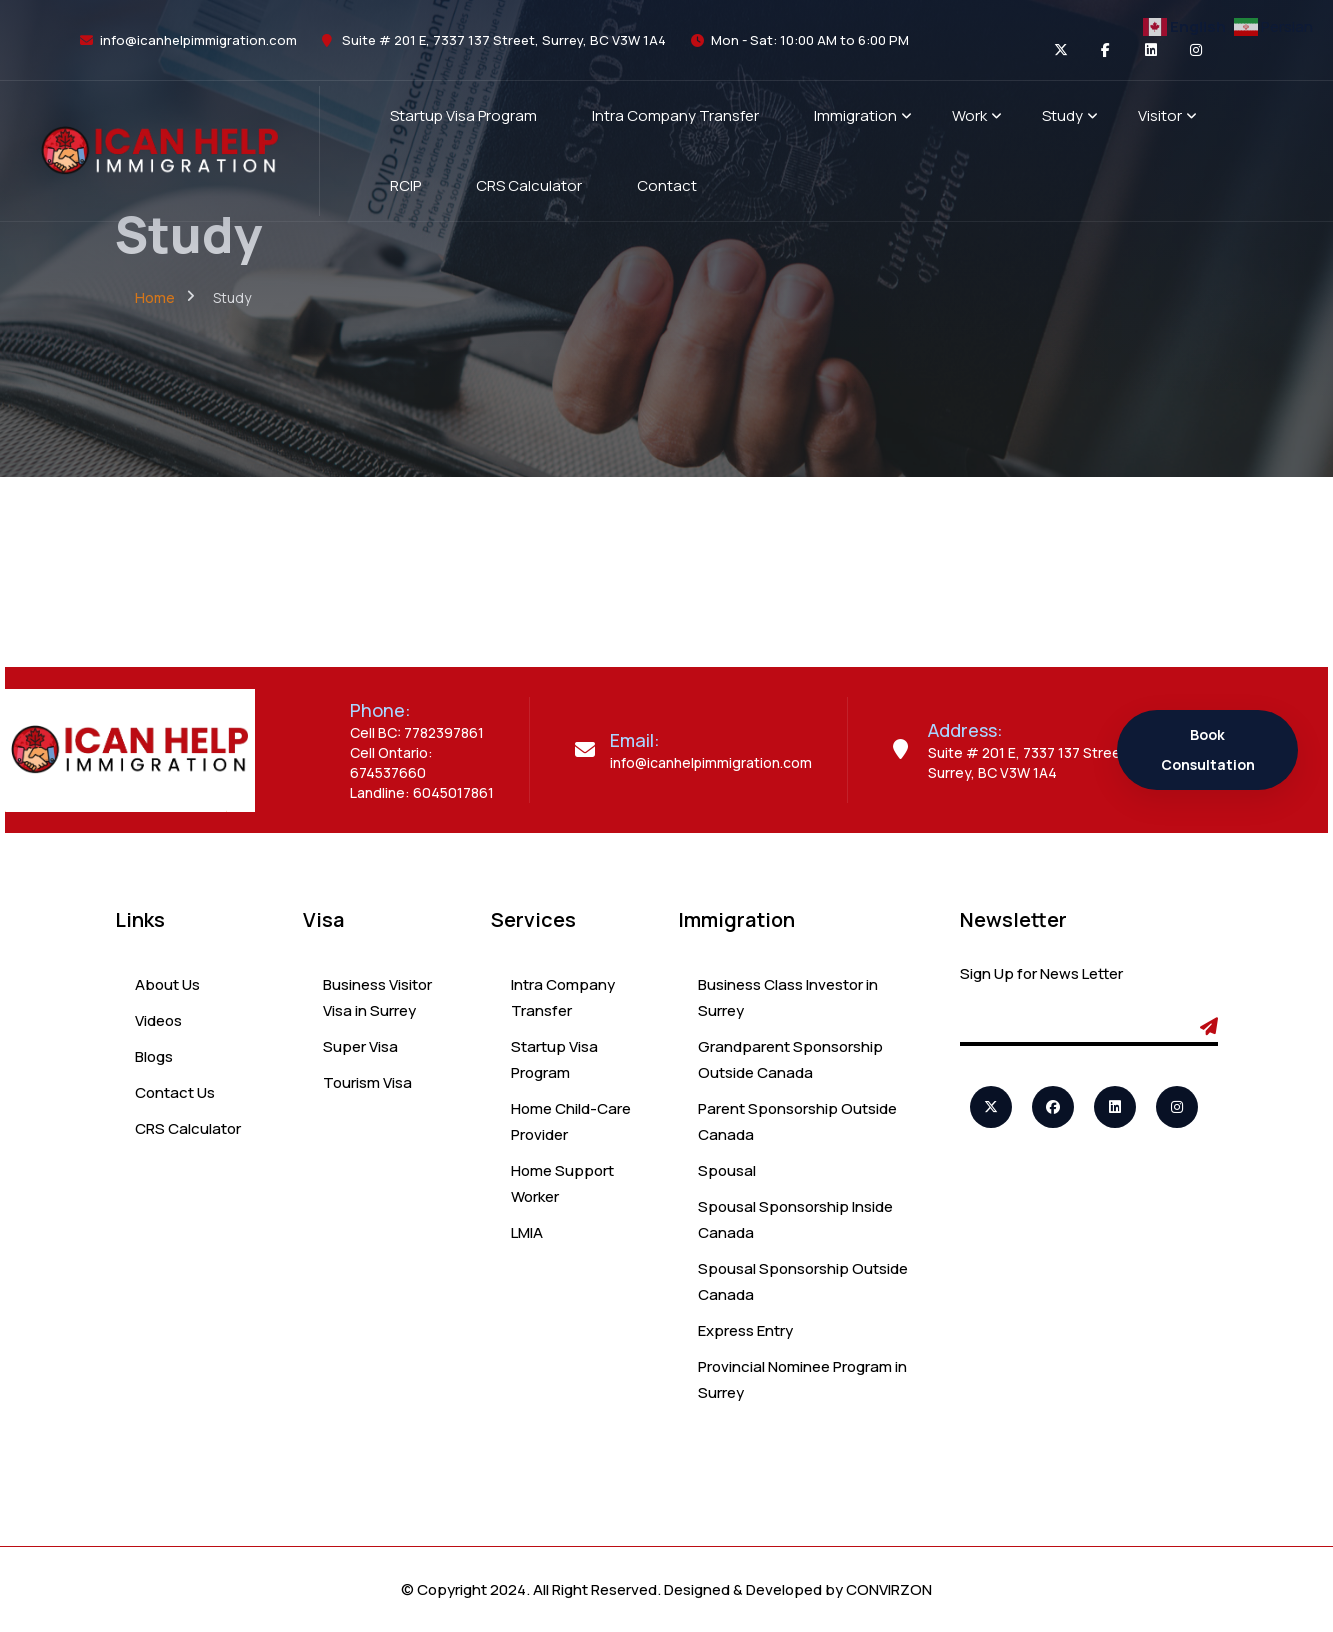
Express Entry (745, 1330)
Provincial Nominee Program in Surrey (802, 1379)
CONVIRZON (889, 1589)
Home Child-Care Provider (571, 1121)
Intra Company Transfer (563, 997)
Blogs (154, 1056)
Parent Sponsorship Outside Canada (797, 1121)
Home (155, 297)
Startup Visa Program (554, 1059)
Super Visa (360, 1046)
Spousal (727, 1170)
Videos (158, 1020)
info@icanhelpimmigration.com (198, 40)
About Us (167, 984)
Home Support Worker (562, 1183)
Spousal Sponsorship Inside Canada (795, 1219)
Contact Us (175, 1092)
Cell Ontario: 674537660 (391, 762)
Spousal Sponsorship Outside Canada (803, 1281)
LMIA (527, 1232)
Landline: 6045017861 (422, 792)
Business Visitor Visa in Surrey (377, 997)
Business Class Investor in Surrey (788, 997)
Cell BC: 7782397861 (417, 732)
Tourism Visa (367, 1082)
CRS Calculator (188, 1128)
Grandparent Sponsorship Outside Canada (790, 1059)
